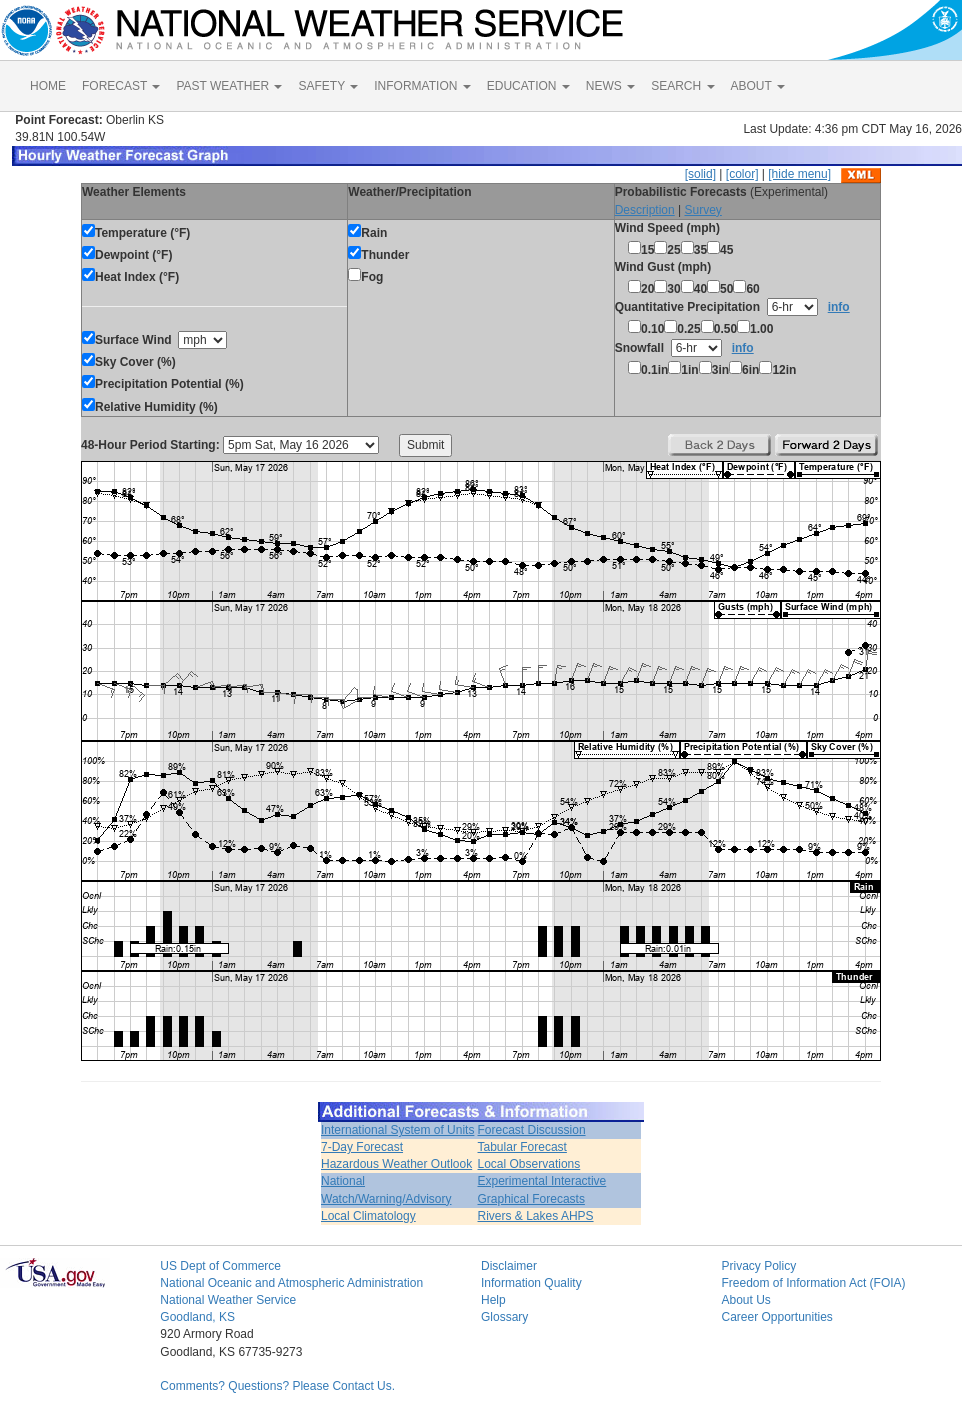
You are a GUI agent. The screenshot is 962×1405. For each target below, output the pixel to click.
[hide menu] (799, 174)
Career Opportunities (776, 1317)
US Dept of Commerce (220, 1266)
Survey (702, 210)
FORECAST (121, 86)
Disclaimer (509, 1266)
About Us (745, 1300)
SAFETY (328, 86)
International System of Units (397, 1130)
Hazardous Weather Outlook (396, 1164)
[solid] (700, 174)
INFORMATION (422, 86)
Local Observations (529, 1164)
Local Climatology (368, 1216)
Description (645, 210)
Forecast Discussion (532, 1130)
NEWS (610, 86)
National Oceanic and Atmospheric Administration (291, 1283)
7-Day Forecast (362, 1147)
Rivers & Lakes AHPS (536, 1216)
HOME (48, 86)
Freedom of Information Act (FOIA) (813, 1283)
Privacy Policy (758, 1266)
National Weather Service (228, 1300)
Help (493, 1300)
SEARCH (682, 86)
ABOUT (758, 86)
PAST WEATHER (229, 86)
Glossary (504, 1317)
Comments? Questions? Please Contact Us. (277, 1386)
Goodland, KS (197, 1317)
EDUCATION (528, 86)
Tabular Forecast (522, 1147)
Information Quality (531, 1283)
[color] (742, 174)
